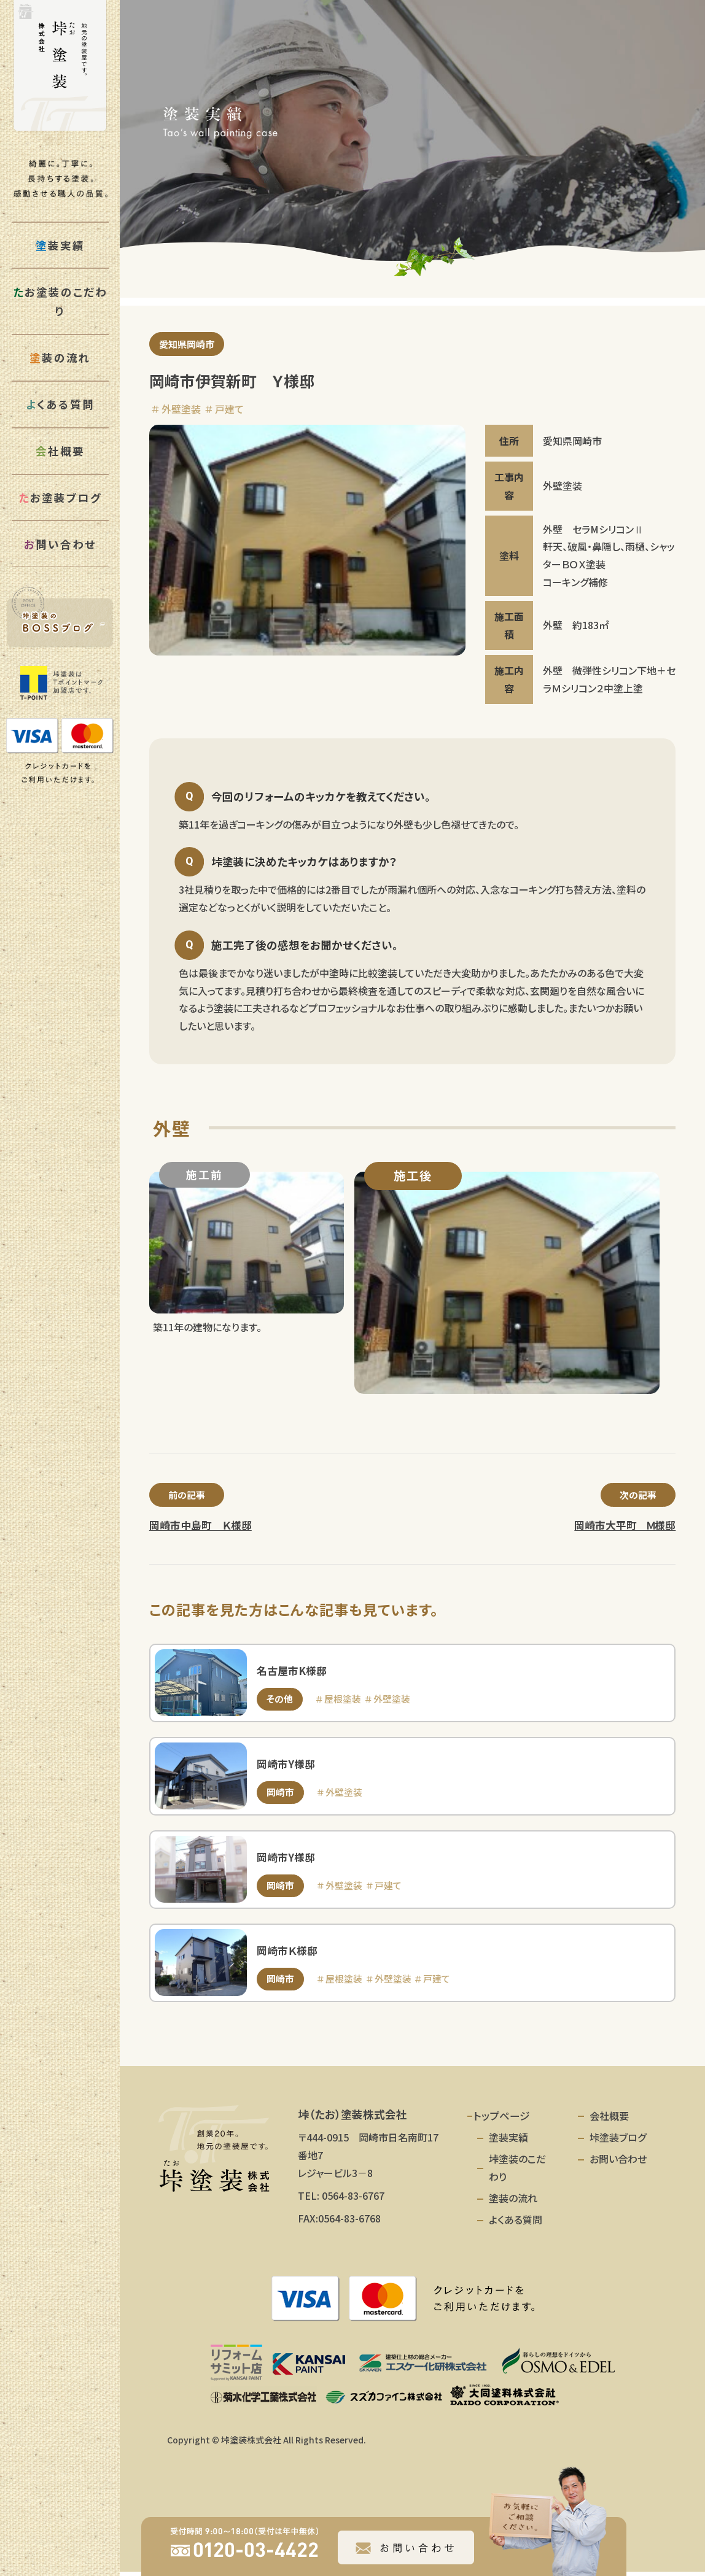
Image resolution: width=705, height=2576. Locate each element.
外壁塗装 (181, 410)
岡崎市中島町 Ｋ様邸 (200, 1527)
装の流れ (60, 357)
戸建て (229, 410)
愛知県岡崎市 (189, 344)
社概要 (60, 450)
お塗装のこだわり (60, 301)
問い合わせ (60, 544)
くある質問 (60, 404)
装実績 (60, 245)
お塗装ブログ (60, 497)
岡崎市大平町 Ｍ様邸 (625, 1527)
